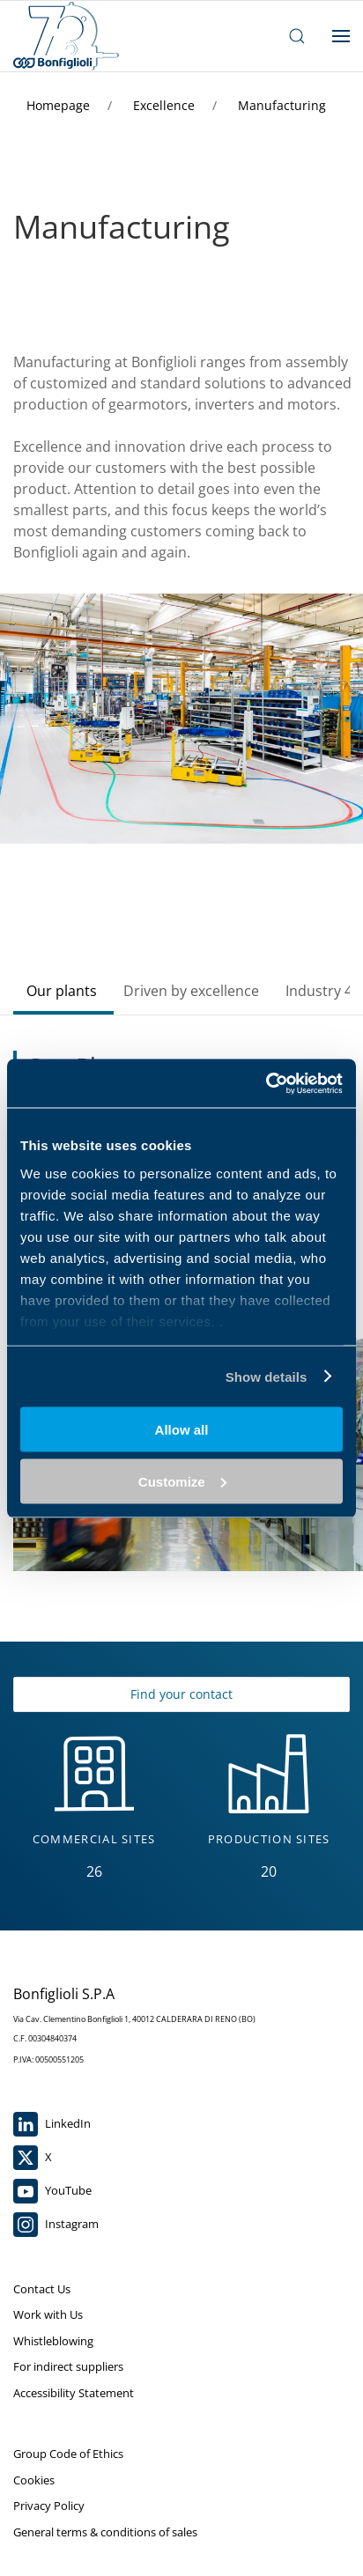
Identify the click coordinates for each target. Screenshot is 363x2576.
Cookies (34, 2480)
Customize (182, 1480)
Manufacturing (282, 105)
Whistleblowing (53, 2341)
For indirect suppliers (68, 2366)
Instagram (56, 2224)
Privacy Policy (49, 2505)
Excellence (165, 105)
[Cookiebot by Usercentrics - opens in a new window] (266, 1083)
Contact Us (41, 2289)
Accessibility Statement (73, 2393)
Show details (266, 1376)
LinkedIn (52, 2124)
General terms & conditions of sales (105, 2532)
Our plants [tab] (61, 990)
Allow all (182, 1429)
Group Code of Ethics (68, 2454)
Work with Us (48, 2314)
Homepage (59, 105)
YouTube (52, 2191)
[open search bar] (297, 36)
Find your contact (181, 1694)
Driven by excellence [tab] (191, 990)
